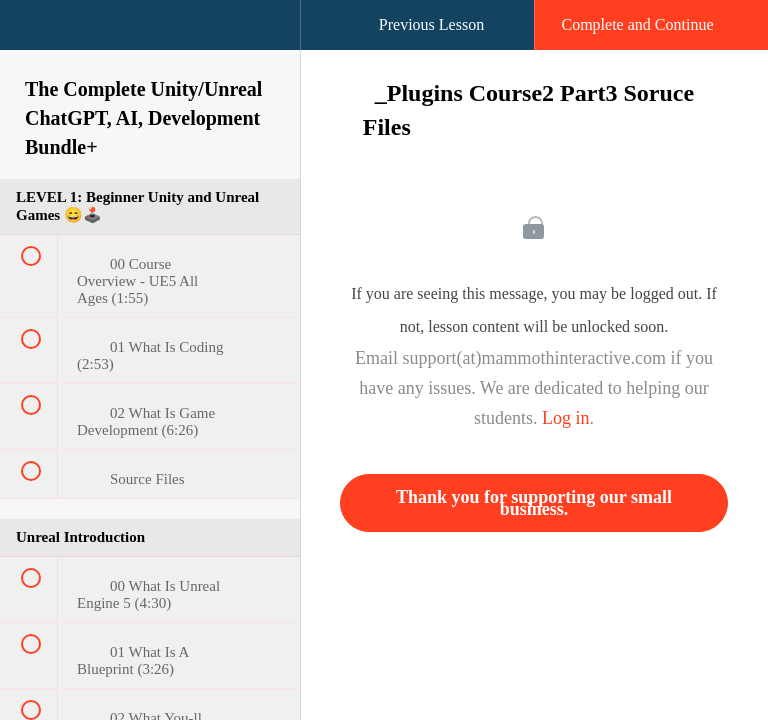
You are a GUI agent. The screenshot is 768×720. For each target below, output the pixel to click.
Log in (566, 418)
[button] (35, 35)
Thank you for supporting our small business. (534, 503)
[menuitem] (150, 45)
